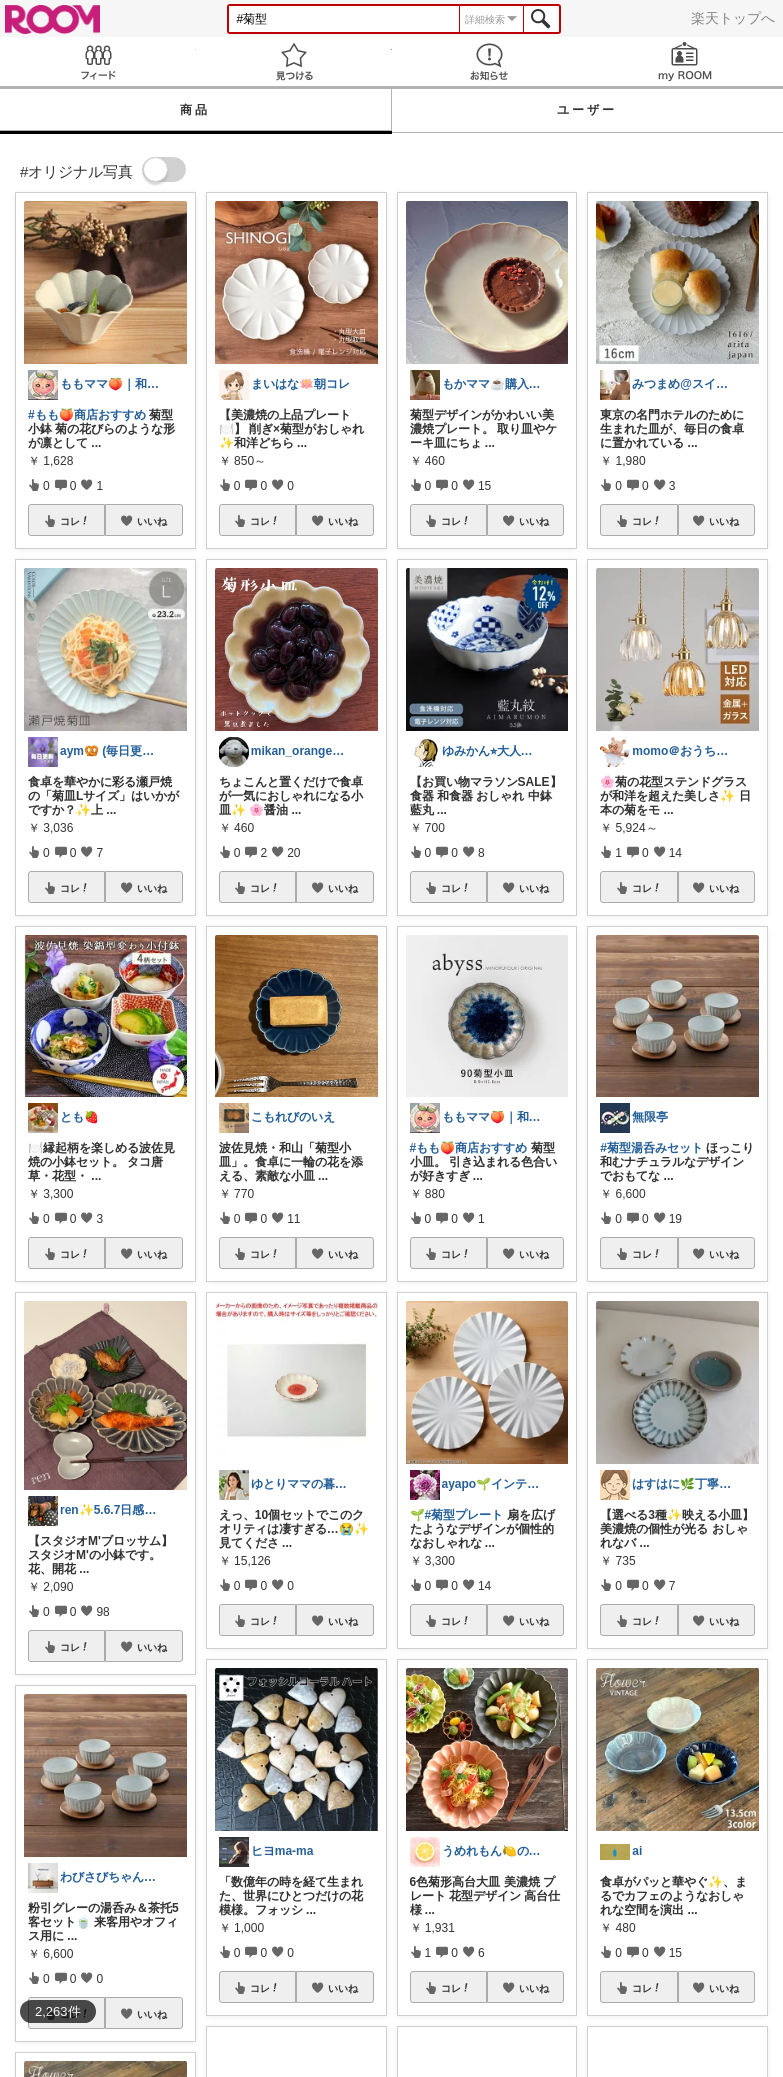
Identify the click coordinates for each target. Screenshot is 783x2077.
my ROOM (685, 61)
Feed (98, 61)
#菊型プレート (464, 1515)
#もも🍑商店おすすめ (87, 415)
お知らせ (490, 61)
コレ (75, 521)
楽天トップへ (733, 18)
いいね (152, 521)
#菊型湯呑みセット (651, 1148)
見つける (294, 61)
